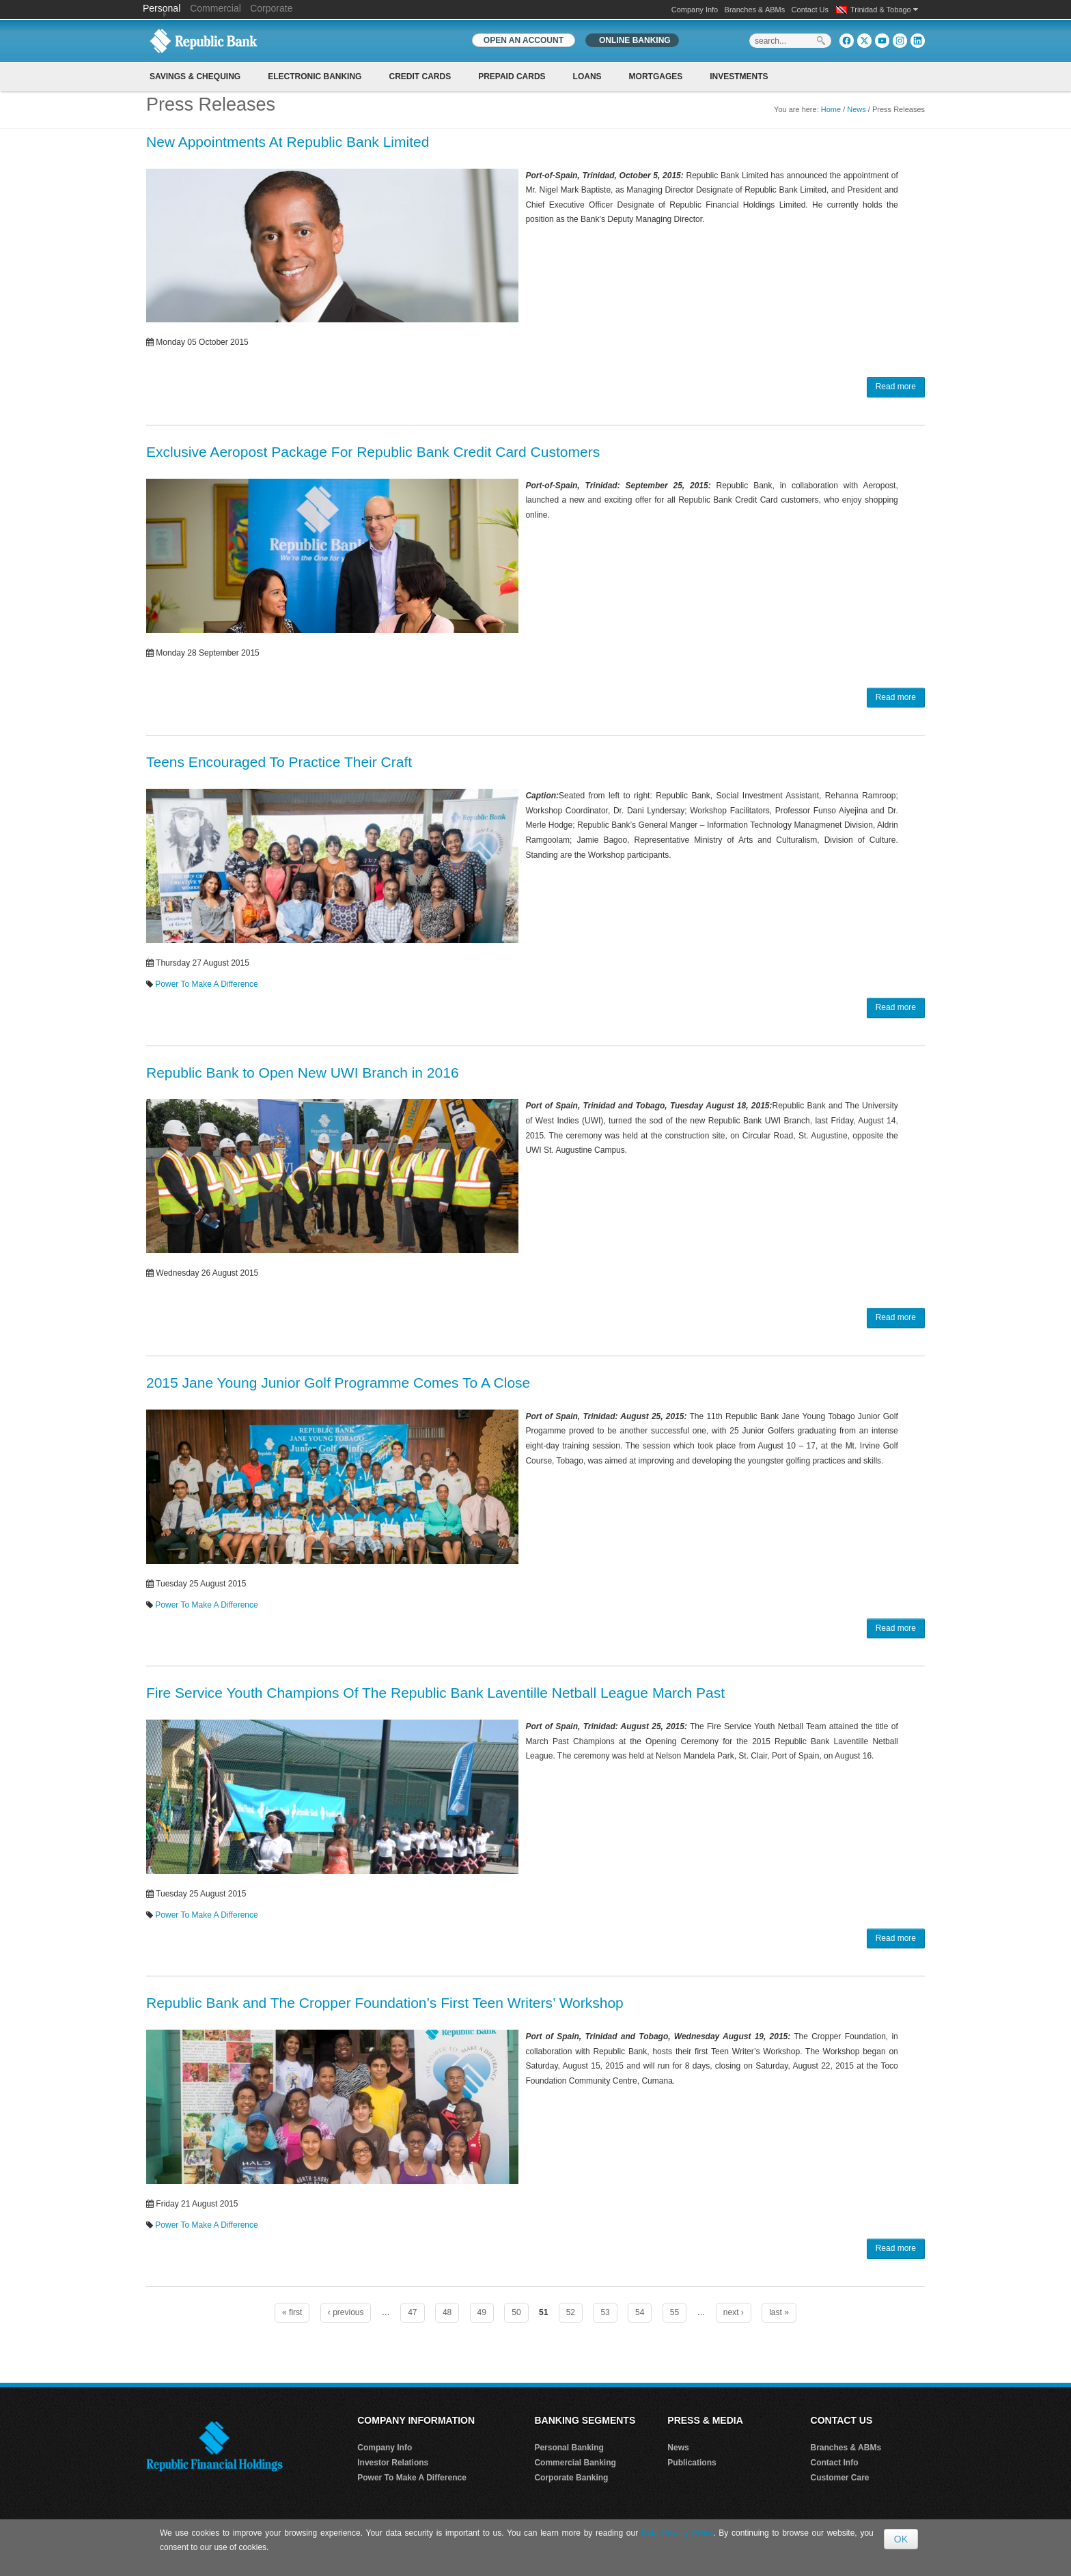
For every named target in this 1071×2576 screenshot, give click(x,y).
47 (412, 2312)
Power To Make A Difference (206, 984)
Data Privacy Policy (677, 2533)
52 (570, 2312)
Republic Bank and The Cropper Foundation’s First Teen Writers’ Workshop (385, 2003)
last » (779, 2312)
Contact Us (810, 9)
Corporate (271, 8)
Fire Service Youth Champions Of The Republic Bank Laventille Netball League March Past (435, 1692)
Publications (691, 2462)
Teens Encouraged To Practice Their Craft (279, 762)
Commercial (215, 8)
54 (639, 2312)
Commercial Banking (574, 2462)
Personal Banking (568, 2447)
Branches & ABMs (755, 9)
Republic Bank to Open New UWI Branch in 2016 (302, 1072)
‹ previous (346, 2312)
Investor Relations (392, 2462)
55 (674, 2312)
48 (447, 2312)
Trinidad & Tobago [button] (884, 9)
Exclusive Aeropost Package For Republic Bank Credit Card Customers (373, 452)
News (856, 109)
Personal (163, 8)
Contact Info (835, 2462)
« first (292, 2312)
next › (733, 2312)
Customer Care (840, 2477)
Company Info (694, 9)
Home (831, 109)
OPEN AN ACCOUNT (524, 40)
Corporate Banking (571, 2477)
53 (604, 2312)
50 (516, 2312)
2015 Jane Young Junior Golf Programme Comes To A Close (338, 1382)
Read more (896, 386)
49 (481, 2312)
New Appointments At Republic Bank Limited (287, 142)
